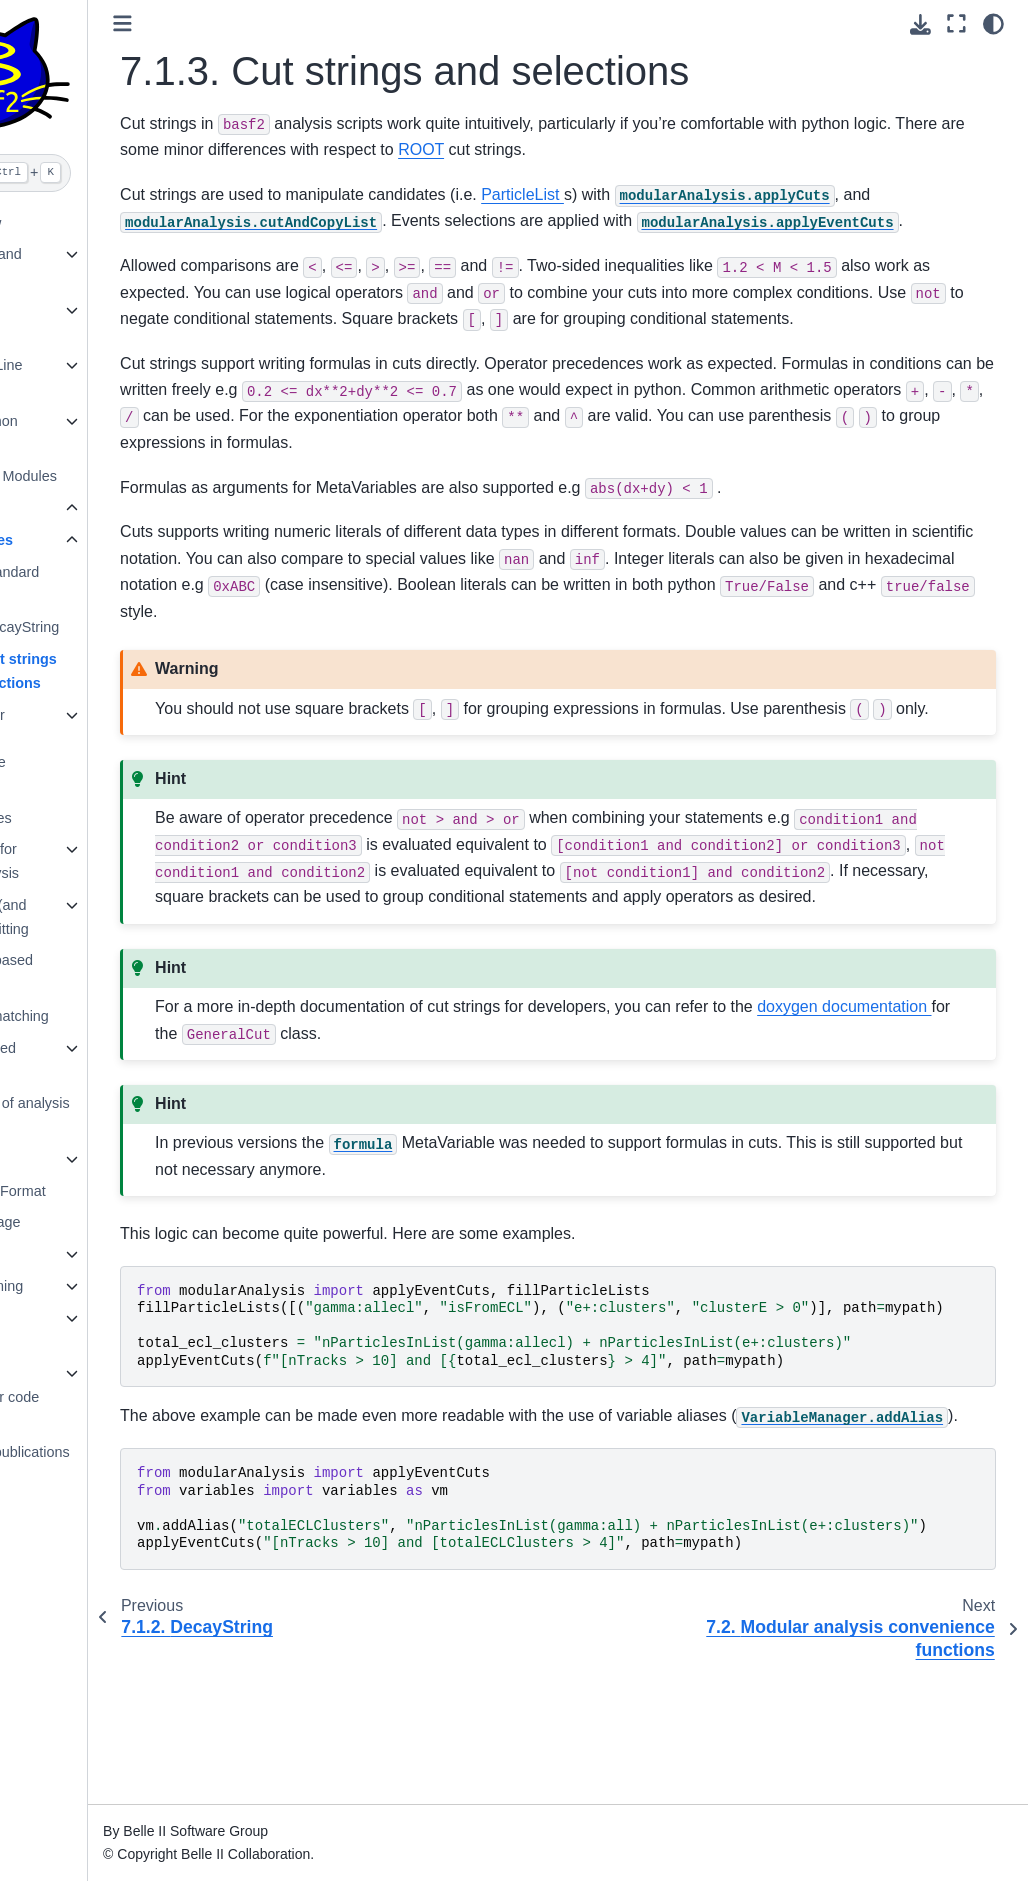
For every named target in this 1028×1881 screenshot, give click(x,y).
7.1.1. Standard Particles (107, 584)
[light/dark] (993, 23)
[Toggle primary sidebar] (240, 23)
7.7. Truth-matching (104, 1016)
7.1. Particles (86, 540)
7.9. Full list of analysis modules (114, 1115)
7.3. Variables (85, 818)
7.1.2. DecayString (117, 627)
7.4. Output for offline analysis (89, 861)
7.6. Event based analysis (96, 972)
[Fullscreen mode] (956, 23)
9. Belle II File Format (94, 1191)
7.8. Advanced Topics (87, 1060)
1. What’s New (72, 223)
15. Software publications (106, 1452)
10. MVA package (82, 1222)
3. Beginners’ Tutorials (67, 322)
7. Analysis (63, 508)
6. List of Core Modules (100, 476)
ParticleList (640, 194)
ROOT (654, 149)
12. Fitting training (83, 1286)
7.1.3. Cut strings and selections (116, 671)
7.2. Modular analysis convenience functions (82, 750)
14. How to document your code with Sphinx (91, 1397)
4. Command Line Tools (83, 377)
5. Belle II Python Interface (80, 433)
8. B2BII (51, 1159)
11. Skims (57, 1254)
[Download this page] (920, 24)
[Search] (102, 173)
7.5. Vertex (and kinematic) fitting (94, 917)
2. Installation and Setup (82, 266)
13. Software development (67, 1330)
